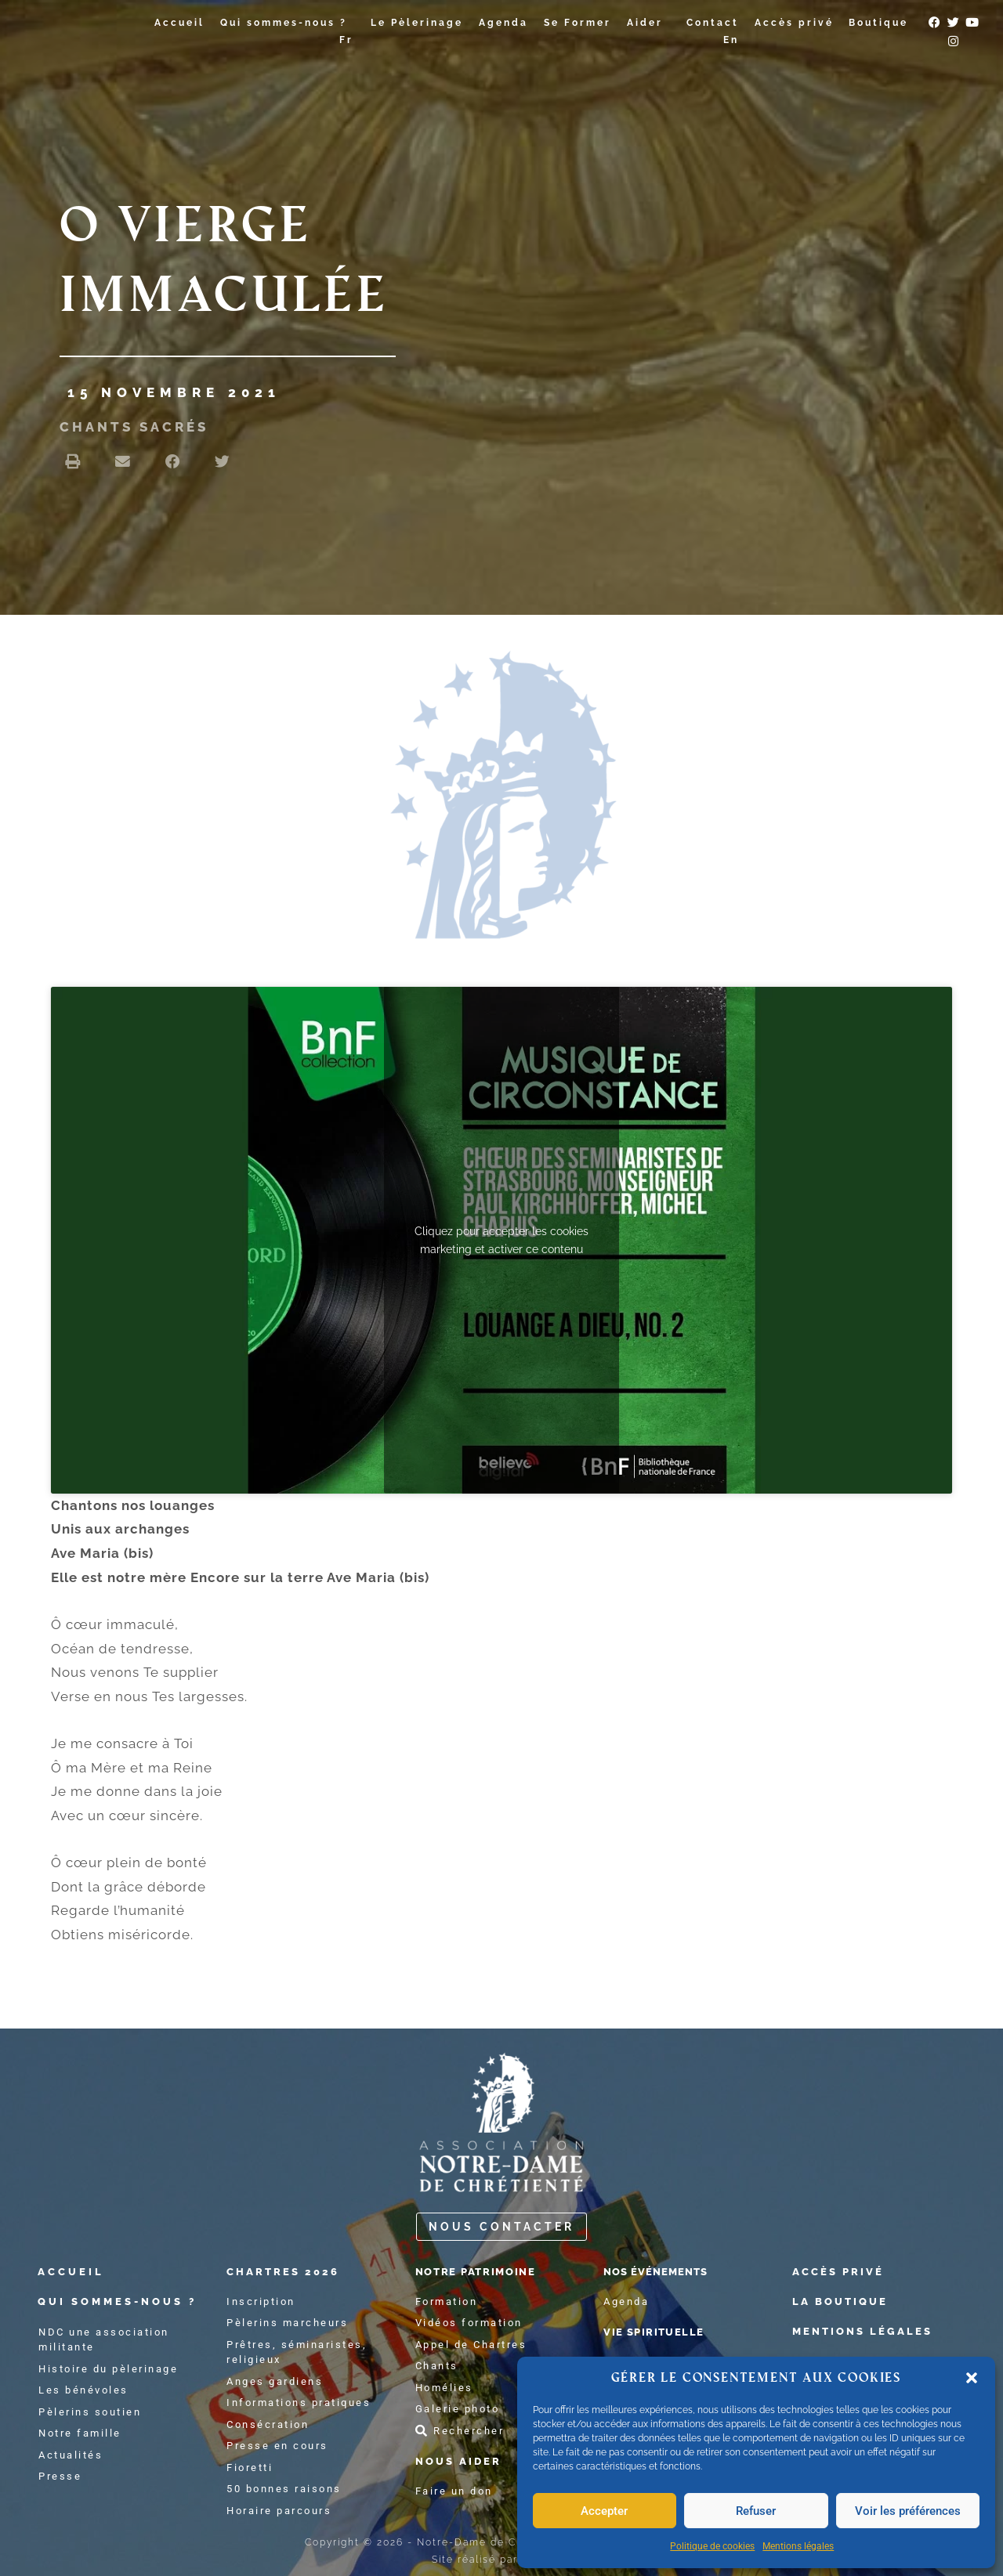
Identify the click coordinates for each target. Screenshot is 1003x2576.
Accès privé (794, 22)
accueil (74, 2271)
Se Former (577, 22)
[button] (971, 2378)
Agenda (503, 22)
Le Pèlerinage (417, 22)
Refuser (756, 2511)
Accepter (604, 2511)
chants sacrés (134, 427)
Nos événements (677, 2271)
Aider (649, 23)
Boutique (878, 22)
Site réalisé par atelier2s (501, 2559)
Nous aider (466, 2461)
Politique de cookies (712, 2546)
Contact (712, 22)
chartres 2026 (293, 2271)
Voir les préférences (908, 2511)
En (731, 39)
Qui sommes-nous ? (287, 23)
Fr (346, 39)
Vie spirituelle (674, 2332)
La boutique (848, 2301)
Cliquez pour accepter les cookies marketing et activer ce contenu (501, 1239)
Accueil (179, 22)
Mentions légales (798, 2546)
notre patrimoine (496, 2271)
